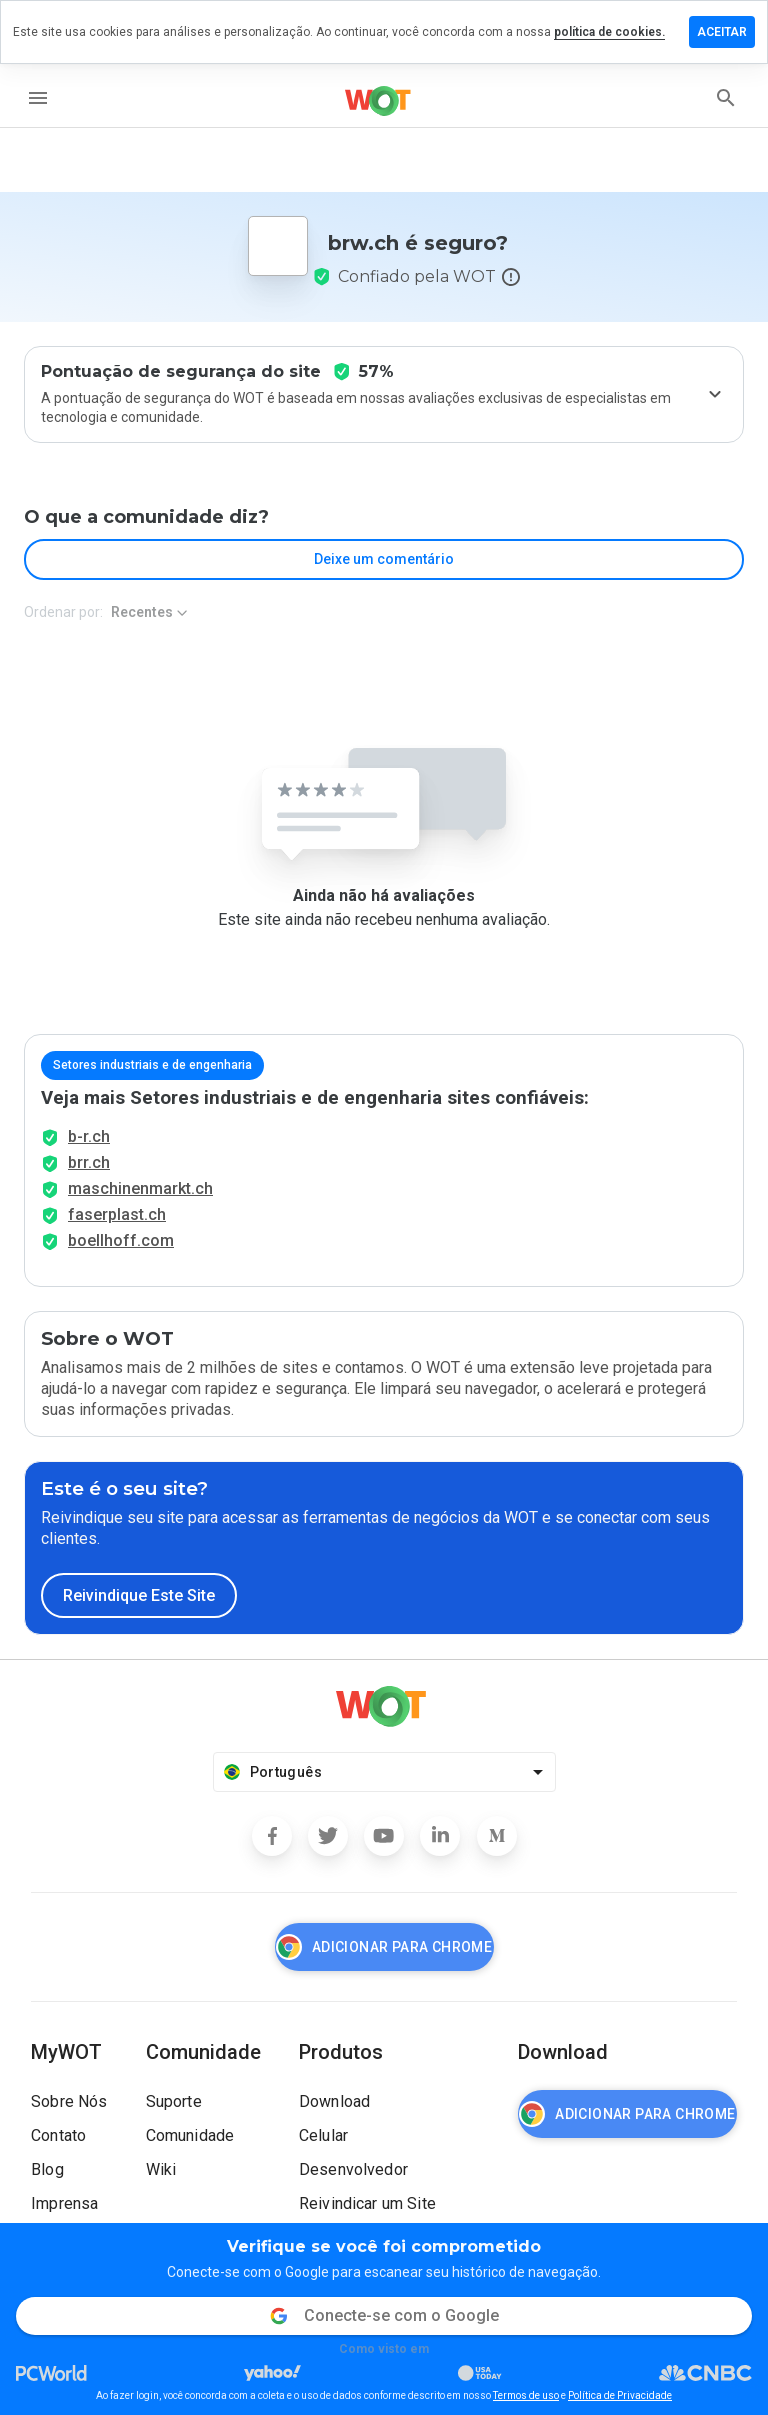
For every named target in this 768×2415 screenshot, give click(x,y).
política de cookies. (609, 32)
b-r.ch (89, 1136)
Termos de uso (526, 2395)
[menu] (38, 98)
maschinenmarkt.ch (140, 1188)
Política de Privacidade (620, 2395)
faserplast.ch (117, 1214)
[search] (726, 98)
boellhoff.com (121, 1240)
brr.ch (89, 1162)
